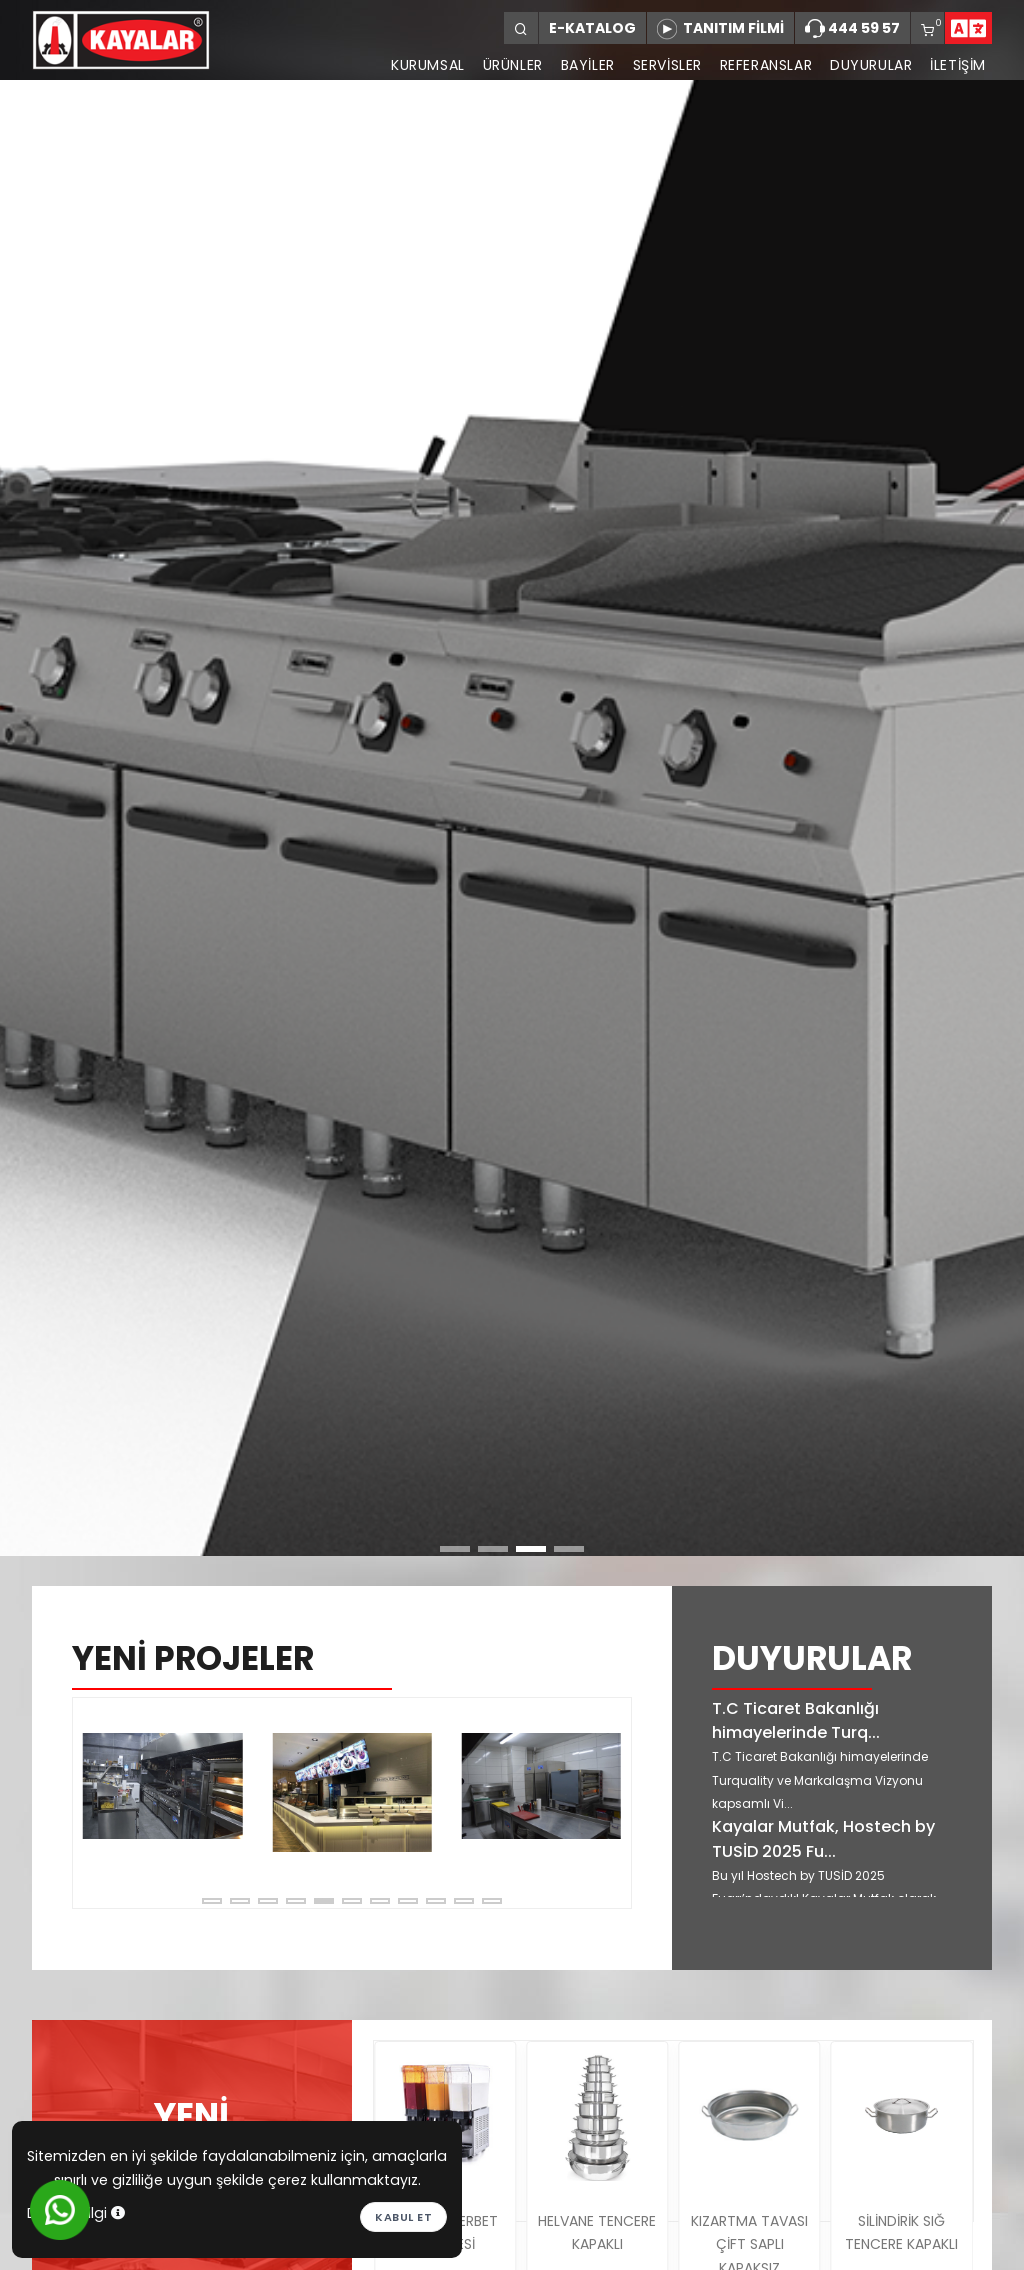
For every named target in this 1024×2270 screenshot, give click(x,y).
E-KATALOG (592, 28)
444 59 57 (852, 29)
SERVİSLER (666, 65)
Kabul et (403, 2217)
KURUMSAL (427, 65)
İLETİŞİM (958, 65)
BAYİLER (587, 65)
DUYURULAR (871, 65)
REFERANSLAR (765, 65)
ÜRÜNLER (511, 65)
